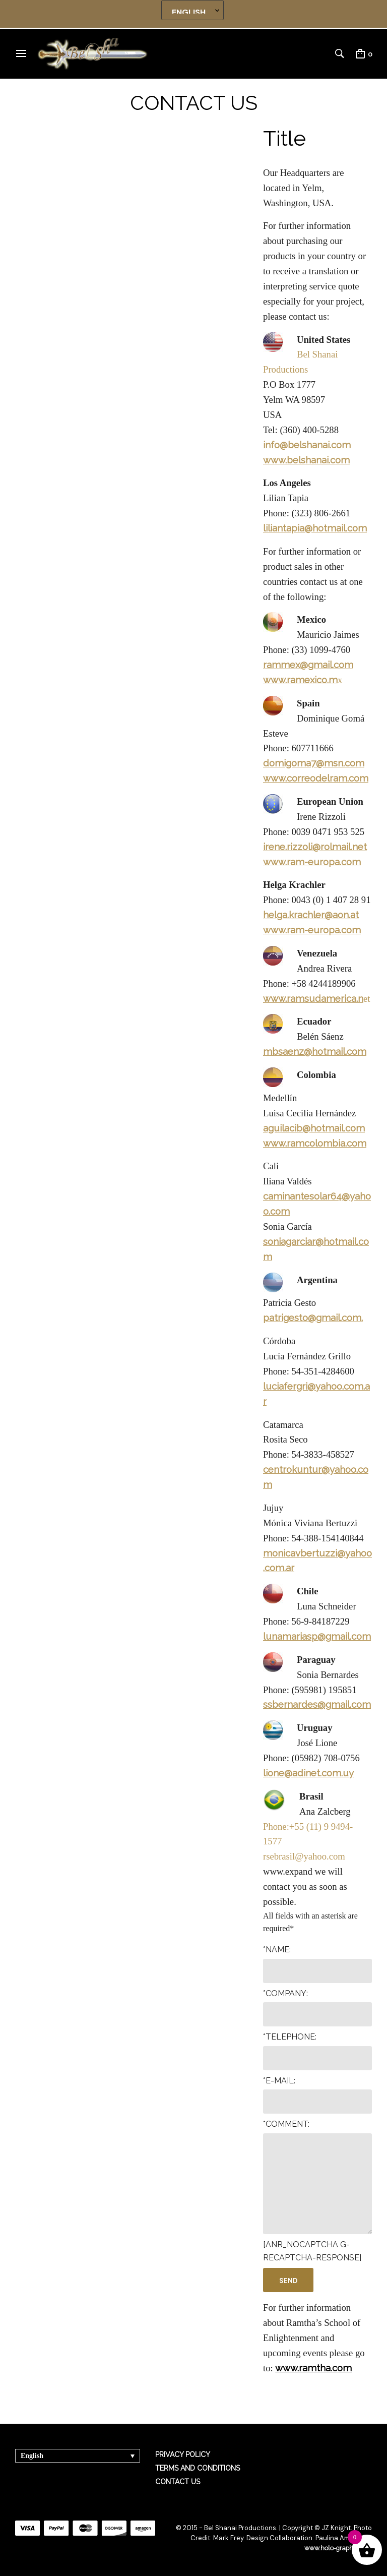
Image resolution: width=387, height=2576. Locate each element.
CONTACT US (177, 2482)
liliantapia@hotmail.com (315, 527)
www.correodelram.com (315, 778)
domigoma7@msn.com (313, 762)
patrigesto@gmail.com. (313, 1317)
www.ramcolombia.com (314, 1143)
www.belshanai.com (306, 459)
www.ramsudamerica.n (313, 998)
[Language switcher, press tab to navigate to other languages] (77, 2456)
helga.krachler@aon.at (311, 914)
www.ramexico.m (300, 679)
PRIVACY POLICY (182, 2454)
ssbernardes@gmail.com (317, 1704)
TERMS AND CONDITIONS (197, 2468)
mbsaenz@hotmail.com (314, 1051)
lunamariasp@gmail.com (317, 1636)
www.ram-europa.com (312, 861)
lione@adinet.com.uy (308, 1772)
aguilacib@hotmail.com (314, 1127)
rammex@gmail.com (308, 664)
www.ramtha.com (313, 2367)
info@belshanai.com (307, 444)
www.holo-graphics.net (336, 2548)
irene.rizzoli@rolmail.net (315, 846)
